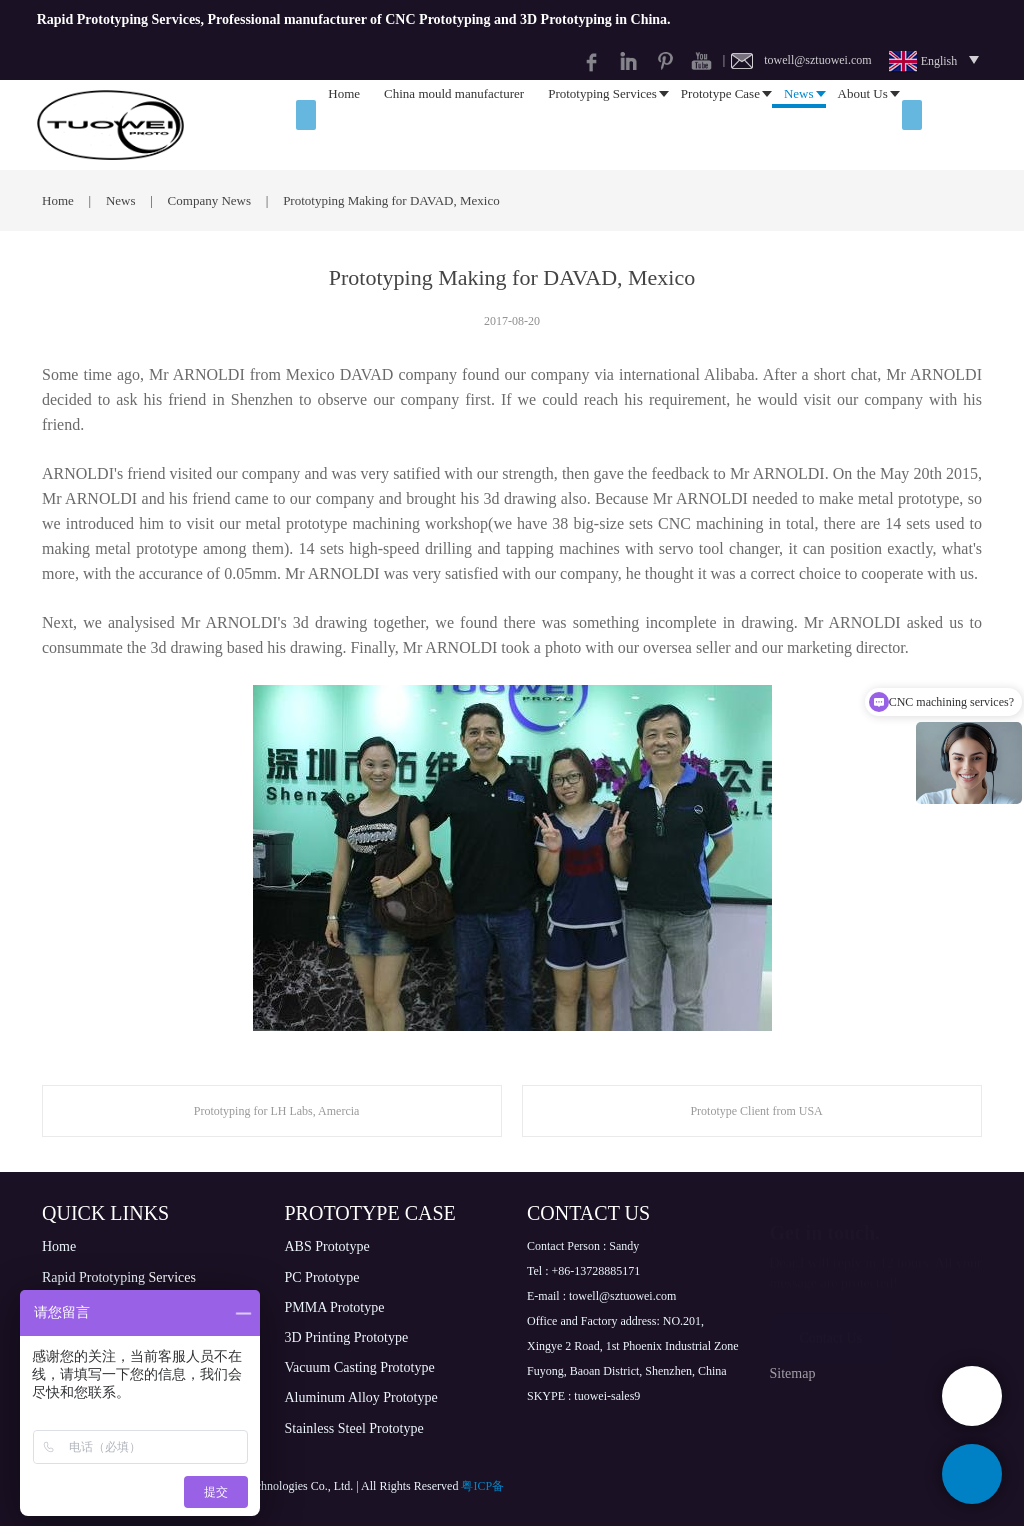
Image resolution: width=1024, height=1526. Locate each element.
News (799, 124)
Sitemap (793, 1373)
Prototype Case (720, 124)
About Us (863, 124)
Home (344, 124)
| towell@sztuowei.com (797, 60)
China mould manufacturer (454, 124)
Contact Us (831, 1327)
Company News (211, 200)
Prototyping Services (602, 124)
